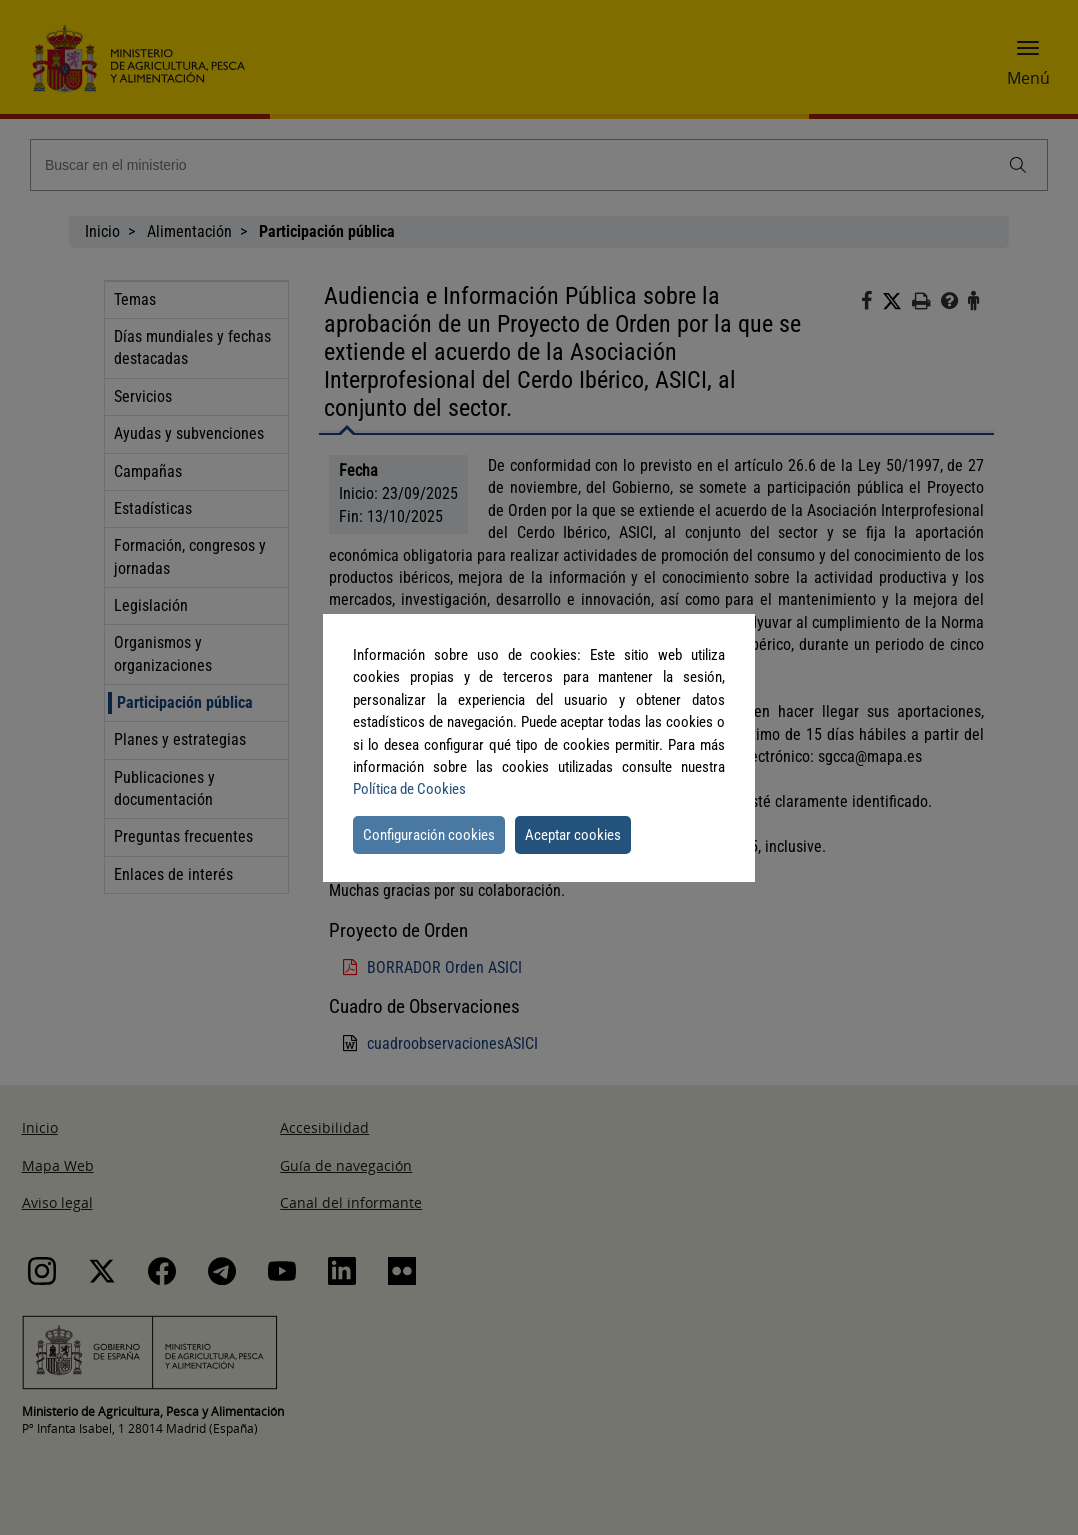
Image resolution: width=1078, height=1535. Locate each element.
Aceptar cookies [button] (573, 835)
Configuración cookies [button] (429, 835)
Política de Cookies (409, 789)
